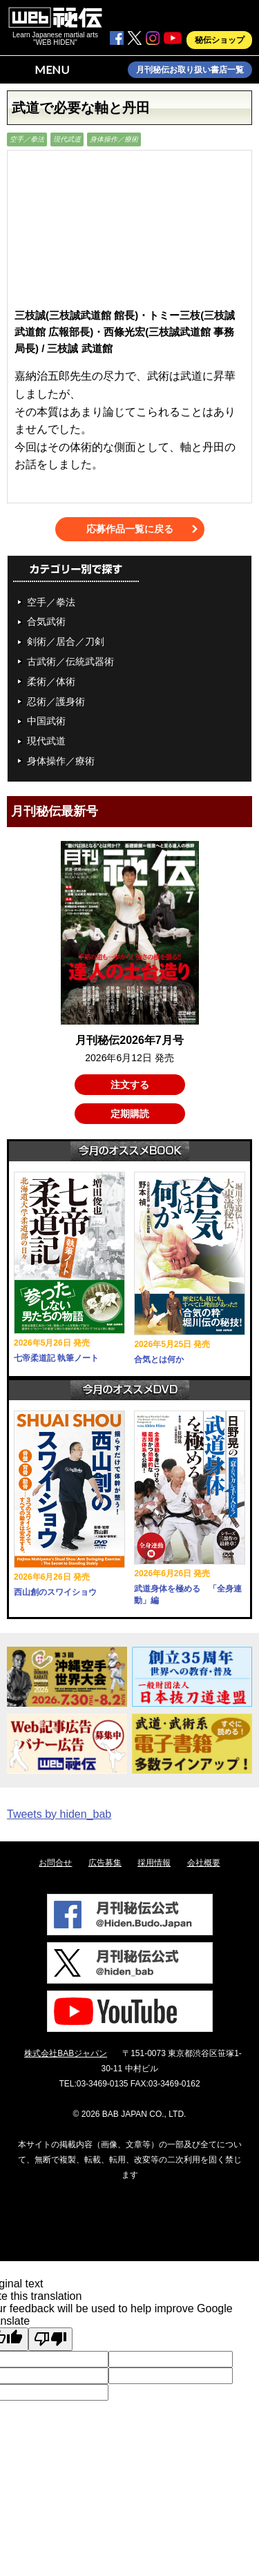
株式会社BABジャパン (65, 2053)
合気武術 (46, 621)
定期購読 (130, 1113)
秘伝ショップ (219, 40)
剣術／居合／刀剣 (65, 641)
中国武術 (46, 720)
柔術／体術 (51, 681)
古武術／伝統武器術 (70, 661)
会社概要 (203, 1863)
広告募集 (105, 1863)
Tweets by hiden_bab (59, 1814)
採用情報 (154, 1863)
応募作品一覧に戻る (129, 528)
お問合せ (55, 1863)
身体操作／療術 (114, 139)
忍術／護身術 (56, 701)
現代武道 (67, 139)
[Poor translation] (50, 2339)
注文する (130, 1084)
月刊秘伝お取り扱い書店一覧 (190, 70)
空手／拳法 (27, 139)
